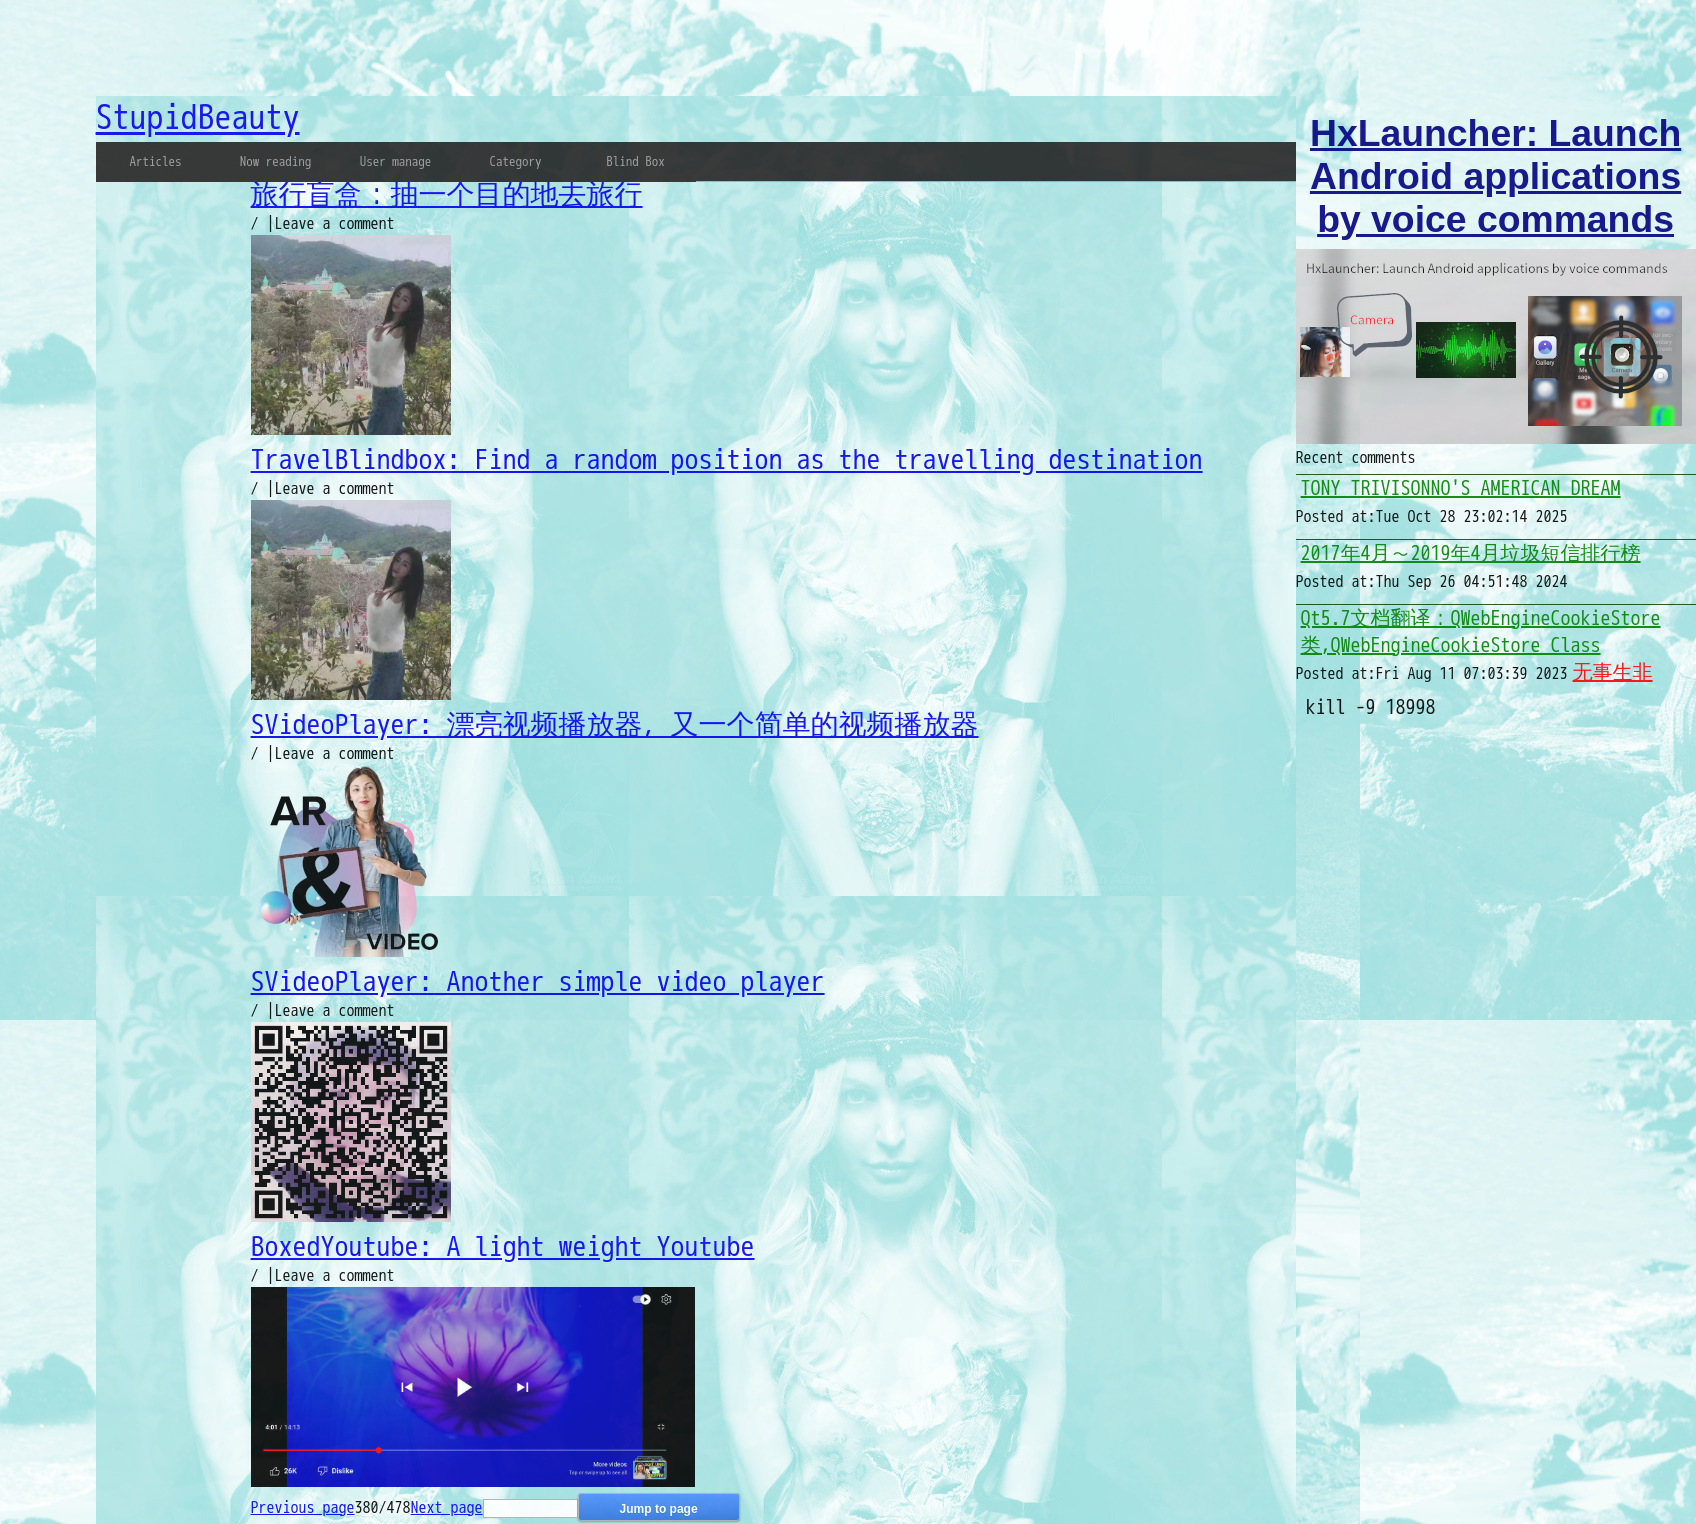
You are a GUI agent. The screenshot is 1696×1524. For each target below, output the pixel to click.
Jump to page (659, 1509)
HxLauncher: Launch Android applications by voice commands (1495, 176)
